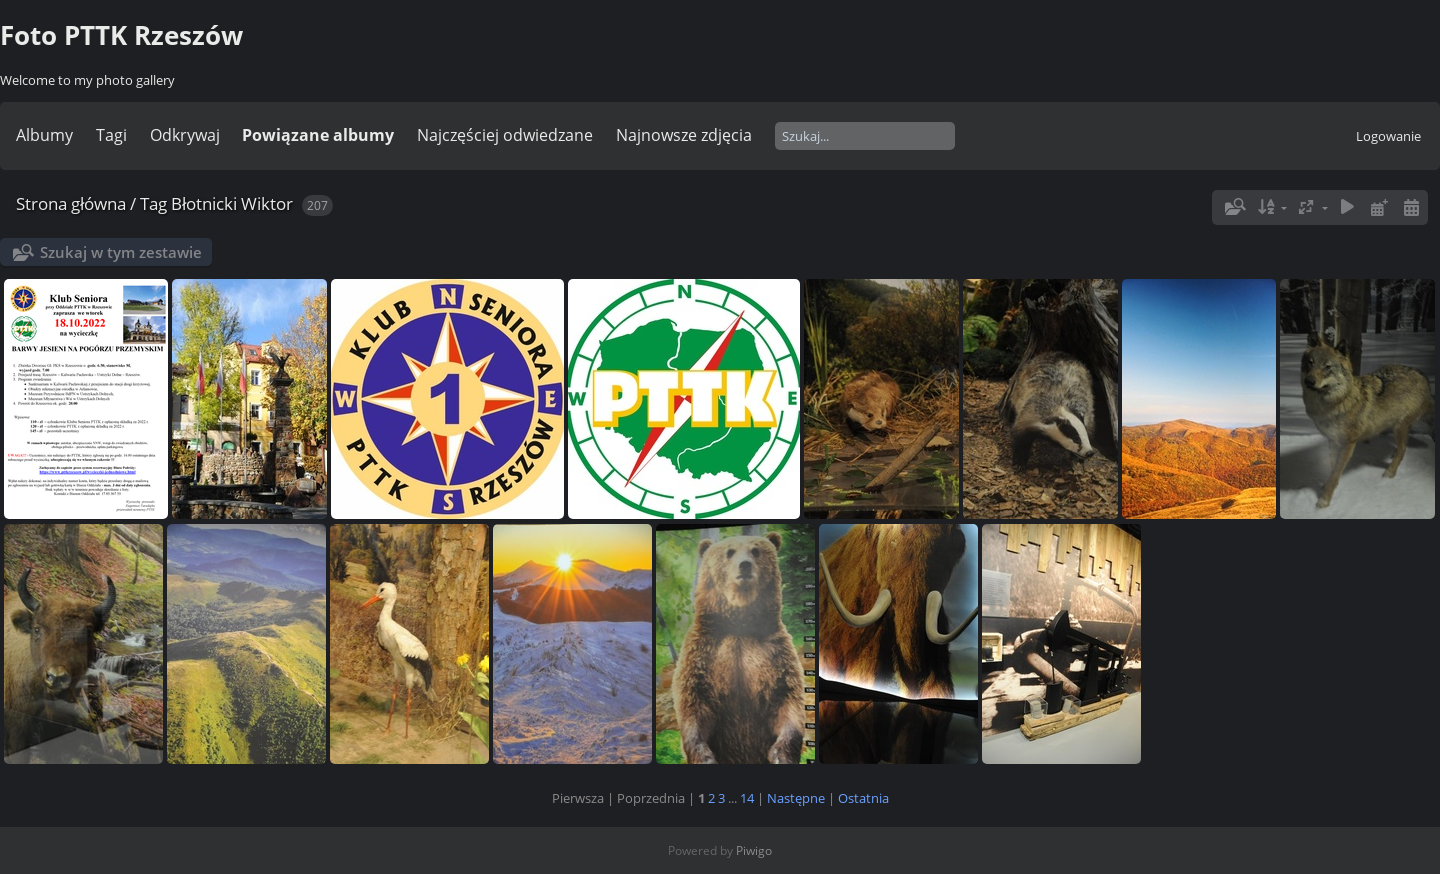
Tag (153, 203)
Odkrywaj (185, 135)
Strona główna (71, 203)
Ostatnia (863, 798)
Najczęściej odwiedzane (505, 135)
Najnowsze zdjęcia (684, 135)
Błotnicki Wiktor (232, 203)
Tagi (111, 135)
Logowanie (1388, 136)
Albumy (44, 135)
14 (747, 798)
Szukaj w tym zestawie (121, 252)
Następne (796, 798)
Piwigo (754, 850)
